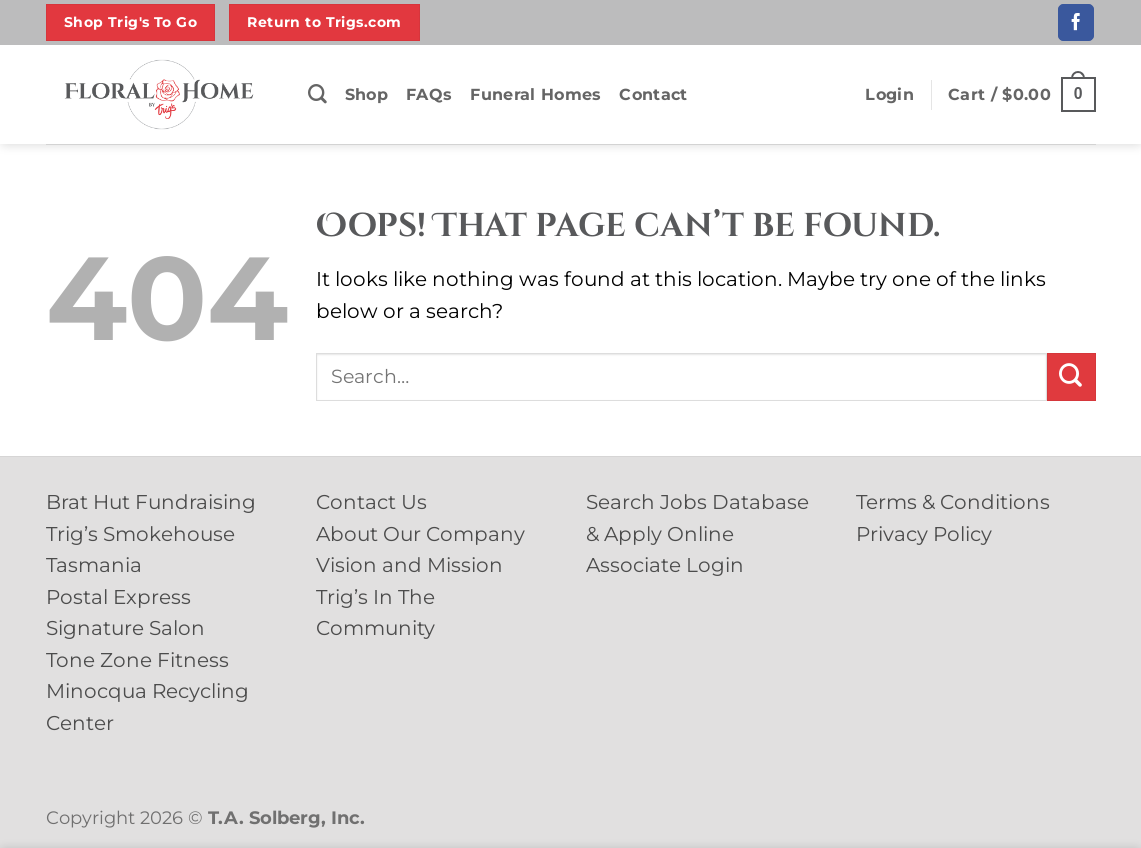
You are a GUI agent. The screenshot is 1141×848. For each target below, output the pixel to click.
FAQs (429, 94)
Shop (366, 94)
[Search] (317, 94)
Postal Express (118, 597)
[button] (889, 95)
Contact (653, 94)
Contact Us (371, 502)
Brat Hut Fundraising (151, 502)
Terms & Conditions (953, 502)
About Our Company (420, 534)
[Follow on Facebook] (1076, 22)
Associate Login (665, 565)
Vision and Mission (409, 565)
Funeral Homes (535, 94)
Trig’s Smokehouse (140, 534)
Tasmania (94, 565)
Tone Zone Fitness (137, 660)
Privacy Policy (924, 534)
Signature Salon (125, 628)
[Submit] (1071, 377)
